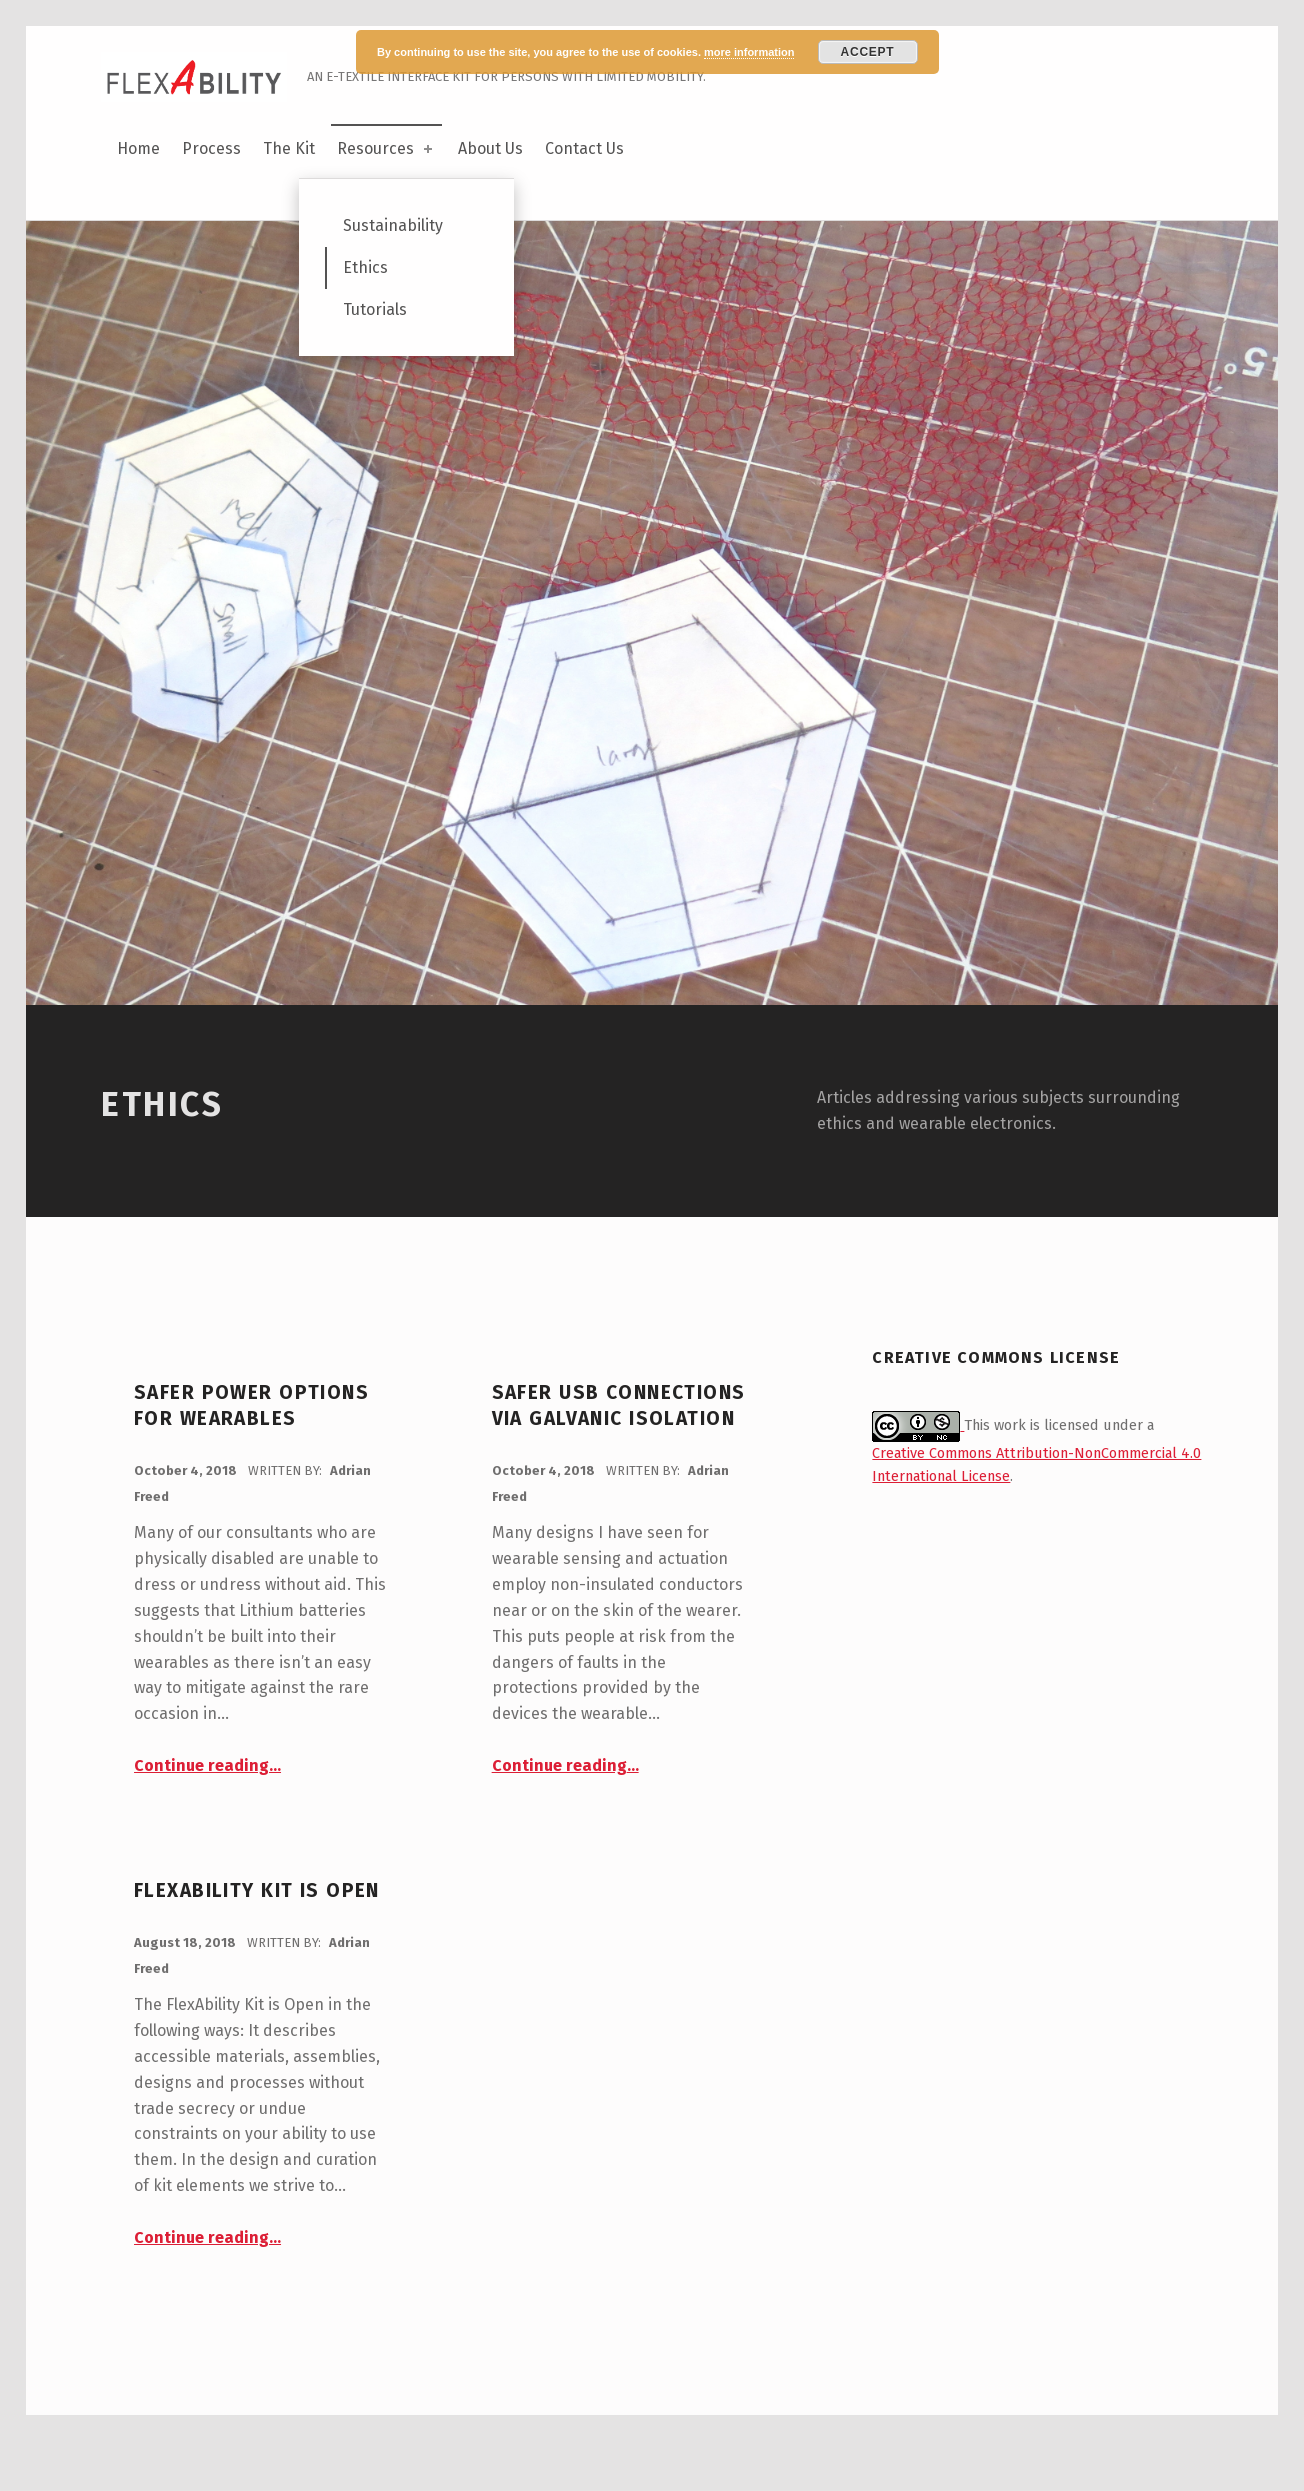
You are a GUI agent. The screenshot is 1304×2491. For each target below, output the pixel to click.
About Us (490, 148)
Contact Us (584, 148)
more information (749, 52)
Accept (868, 52)
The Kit (289, 148)
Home (138, 148)
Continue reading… (207, 1815)
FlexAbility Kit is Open (257, 1940)
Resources (386, 148)
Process (211, 148)
